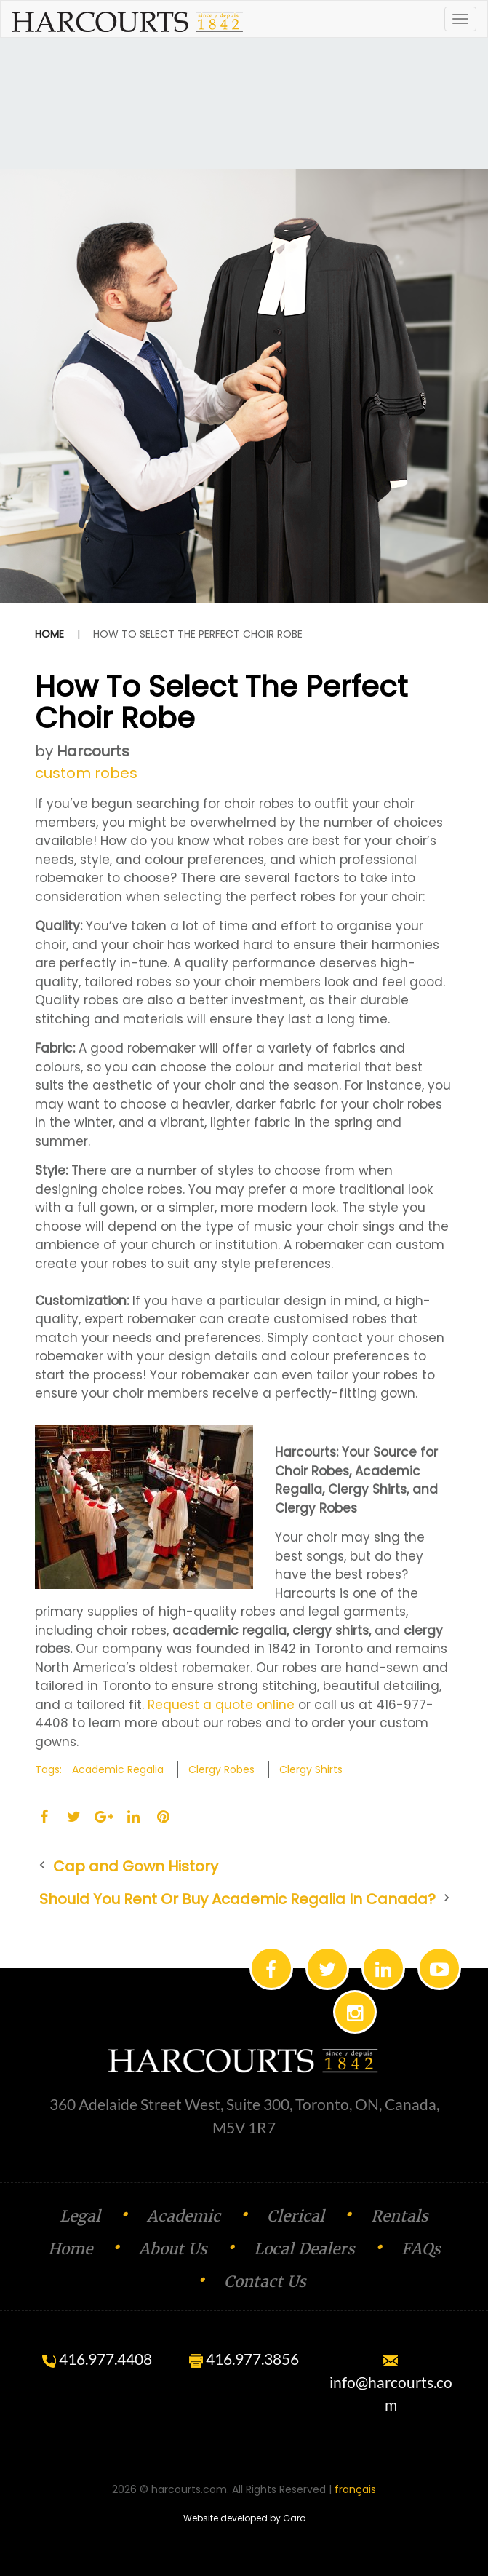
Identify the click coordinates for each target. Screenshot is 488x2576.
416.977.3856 (244, 2359)
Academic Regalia (118, 1769)
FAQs (421, 2249)
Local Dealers (304, 2249)
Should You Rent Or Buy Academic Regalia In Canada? (237, 1899)
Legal (80, 2216)
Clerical (295, 2216)
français (355, 2489)
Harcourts (93, 751)
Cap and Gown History (135, 1866)
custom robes (86, 773)
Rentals (399, 2216)
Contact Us (265, 2281)
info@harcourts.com (390, 2384)
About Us (173, 2249)
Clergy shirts (311, 1769)
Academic (183, 2216)
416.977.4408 (97, 2359)
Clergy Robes (221, 1769)
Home (49, 634)
